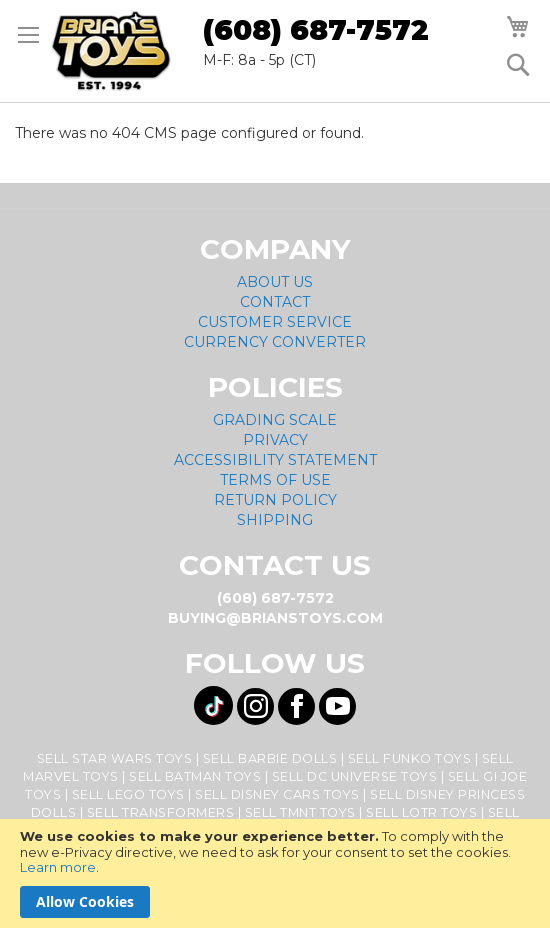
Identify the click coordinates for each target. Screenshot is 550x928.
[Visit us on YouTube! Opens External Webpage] (337, 706)
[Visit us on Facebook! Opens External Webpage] (296, 706)
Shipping (275, 520)
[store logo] (111, 51)
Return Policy (275, 500)
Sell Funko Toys (410, 758)
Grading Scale (275, 420)
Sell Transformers (161, 812)
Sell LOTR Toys (421, 812)
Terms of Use (275, 480)
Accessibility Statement (275, 460)
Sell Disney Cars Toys (277, 794)
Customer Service (275, 322)
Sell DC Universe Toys (355, 776)
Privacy (275, 440)
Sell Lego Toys (128, 794)
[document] (275, 873)
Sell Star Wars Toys (115, 758)
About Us (275, 282)
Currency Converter (275, 342)
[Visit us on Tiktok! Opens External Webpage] (213, 705)
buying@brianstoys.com (275, 618)
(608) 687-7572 (316, 30)
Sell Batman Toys (195, 776)
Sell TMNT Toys (300, 812)
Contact (275, 302)
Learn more (58, 867)
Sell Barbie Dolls (270, 758)
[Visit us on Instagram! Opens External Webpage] (255, 706)
